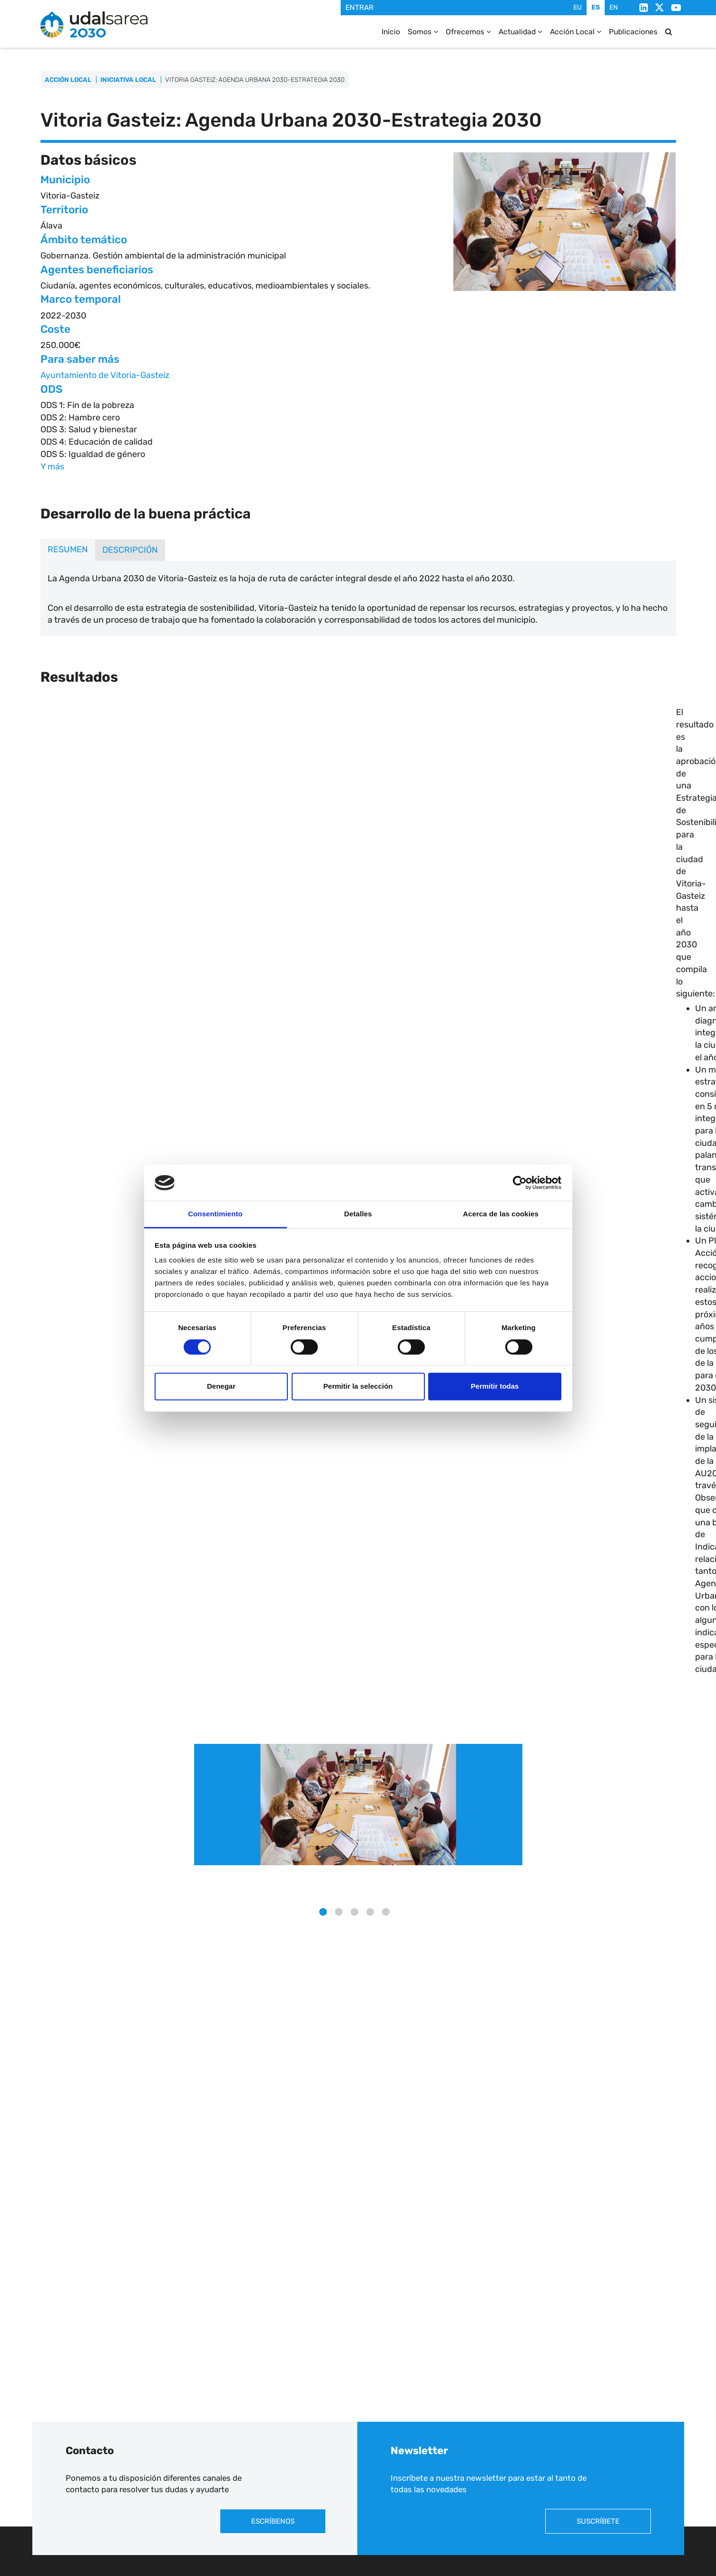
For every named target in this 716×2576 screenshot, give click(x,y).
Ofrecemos (466, 31)
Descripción (130, 550)
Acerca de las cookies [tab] (501, 1214)
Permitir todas (495, 1386)
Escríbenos (272, 2521)
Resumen (68, 549)
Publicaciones (632, 31)
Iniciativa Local (128, 79)
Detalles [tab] (358, 1214)
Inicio (388, 31)
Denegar (221, 1386)
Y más (52, 466)
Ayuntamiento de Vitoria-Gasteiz (104, 375)
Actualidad (519, 31)
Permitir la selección (358, 1386)
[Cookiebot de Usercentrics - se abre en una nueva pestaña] (519, 1182)
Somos (421, 31)
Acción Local (575, 31)
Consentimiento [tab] (215, 1214)
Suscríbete (598, 2521)
